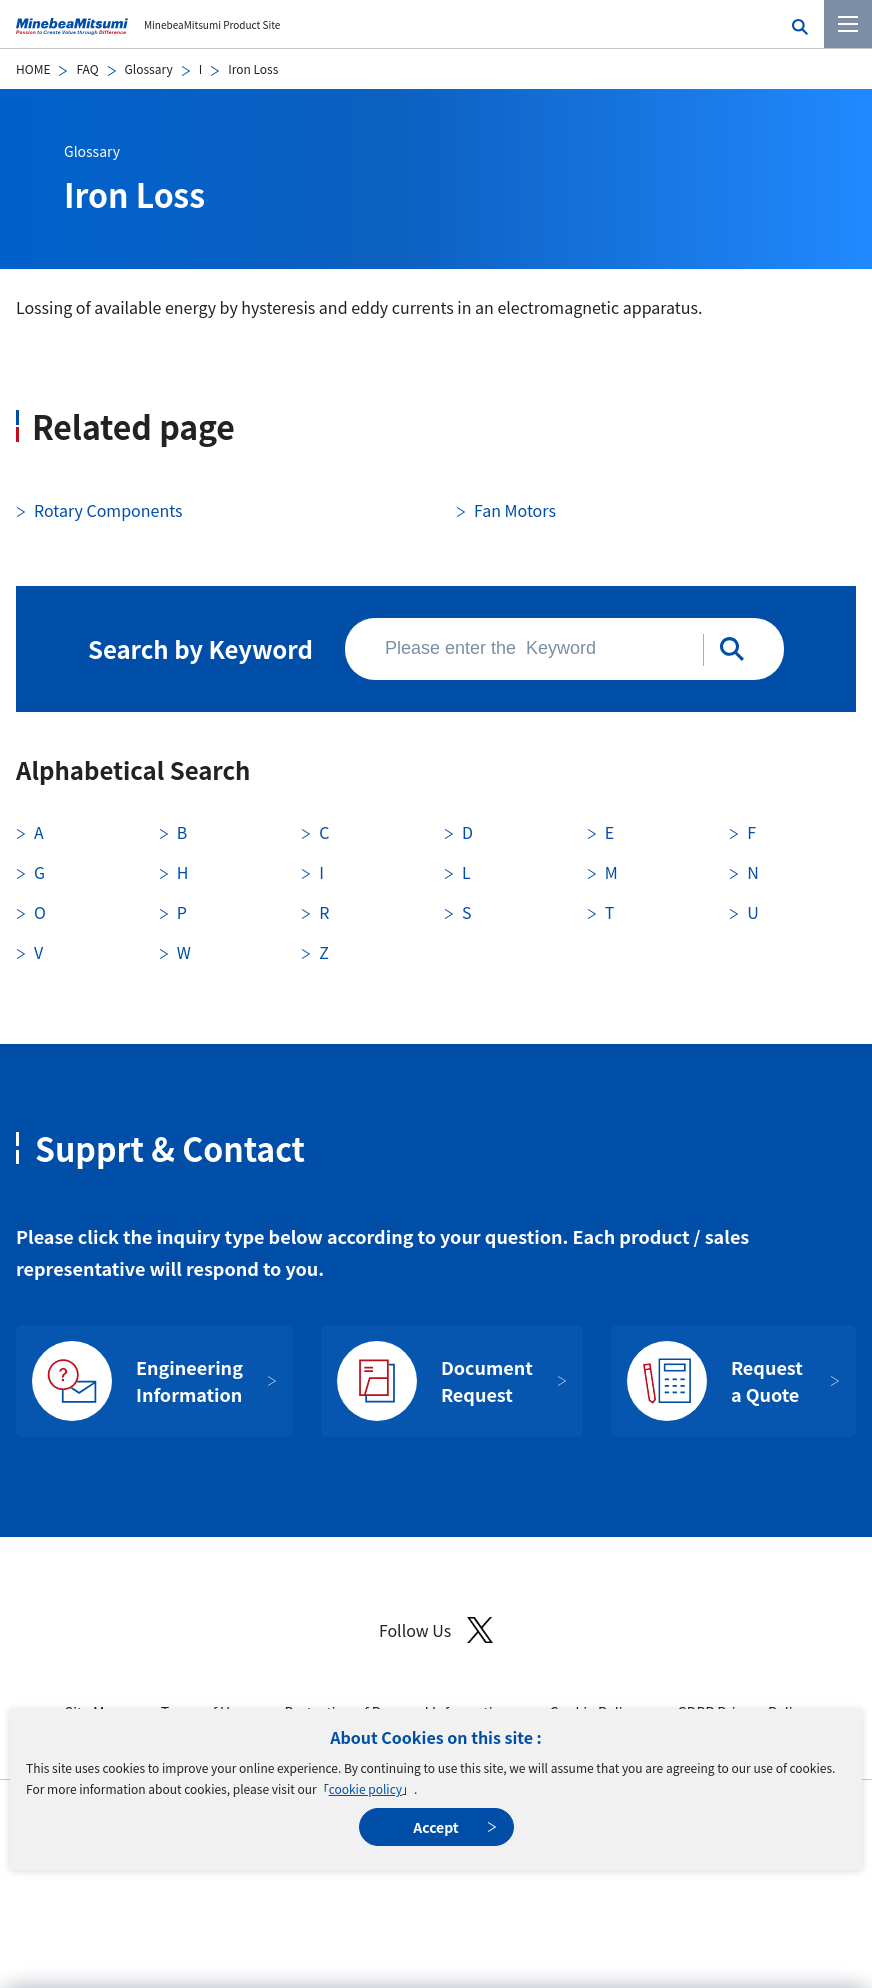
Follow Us (436, 1630)
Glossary (149, 68)
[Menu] (848, 24)
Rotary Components (108, 510)
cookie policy (365, 1788)
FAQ (87, 68)
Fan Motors (515, 510)
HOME (33, 68)
